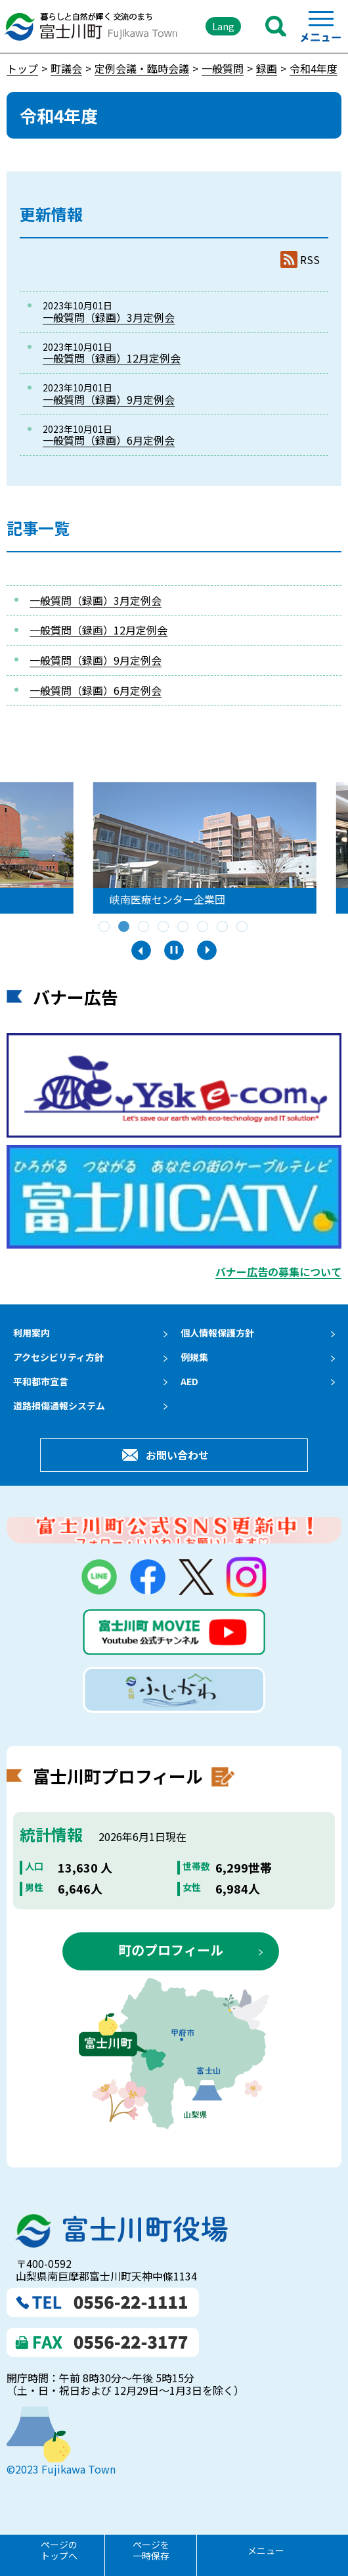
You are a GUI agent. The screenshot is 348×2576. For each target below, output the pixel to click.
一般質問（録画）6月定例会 (109, 440)
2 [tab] (124, 927)
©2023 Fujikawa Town (61, 2469)
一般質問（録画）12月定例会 (112, 358)
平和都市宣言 (40, 1381)
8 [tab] (243, 927)
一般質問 (223, 68)
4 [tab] (164, 927)
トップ (22, 68)
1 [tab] (105, 927)
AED (189, 1381)
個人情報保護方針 (217, 1332)
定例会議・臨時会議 (142, 68)
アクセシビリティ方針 (58, 1357)
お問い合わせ (177, 1455)
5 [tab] (183, 927)
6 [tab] (203, 927)
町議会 (66, 68)
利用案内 (31, 1332)
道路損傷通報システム (59, 1405)
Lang (223, 26)
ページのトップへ (59, 2550)
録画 (266, 68)
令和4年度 (313, 68)
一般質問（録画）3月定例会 (109, 317)
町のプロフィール (170, 1949)
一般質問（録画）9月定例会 (109, 399)
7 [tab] (223, 927)
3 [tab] (144, 927)
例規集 (194, 1357)
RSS (310, 260)
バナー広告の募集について (278, 1271)
